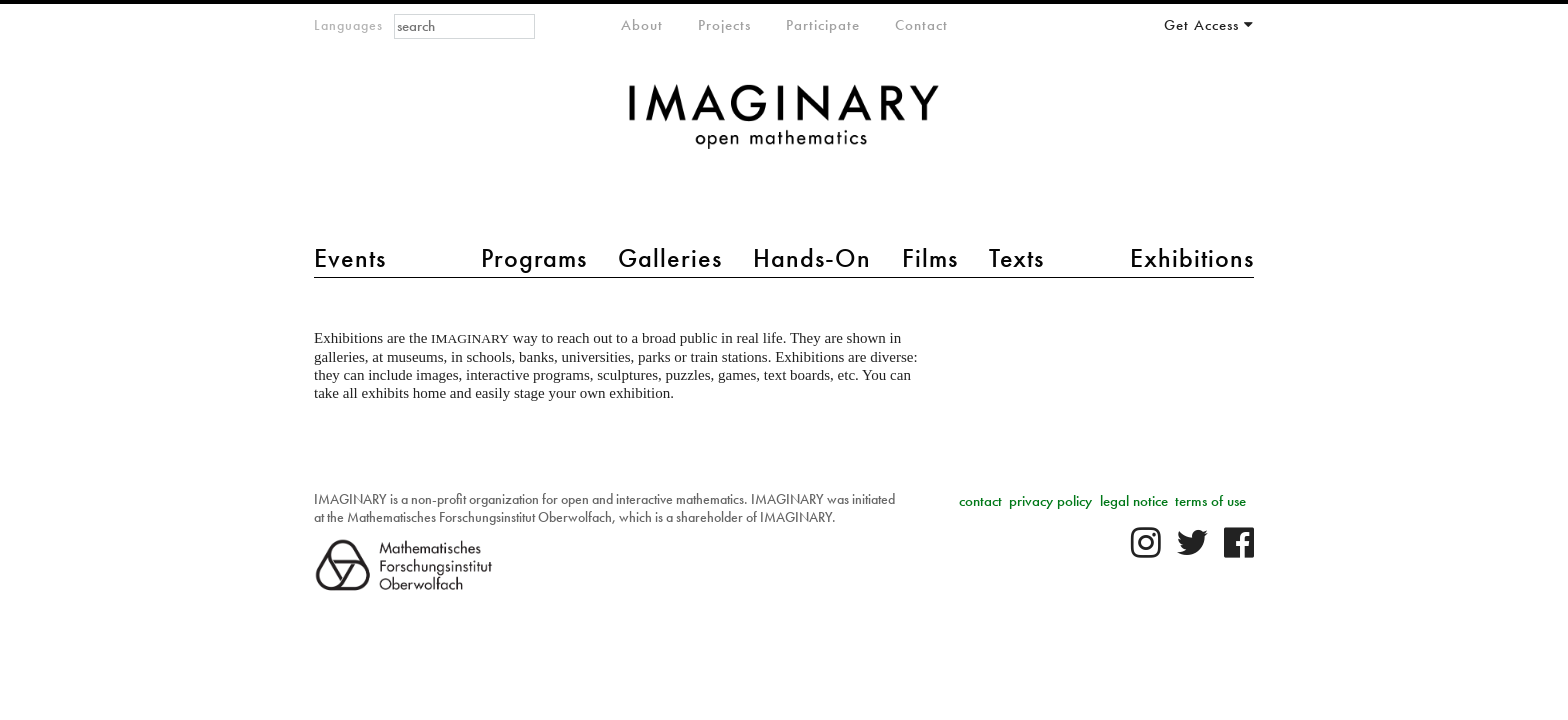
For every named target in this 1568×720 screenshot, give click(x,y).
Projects (724, 25)
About (642, 25)
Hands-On (812, 258)
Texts (1016, 258)
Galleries (670, 258)
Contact (921, 25)
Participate (823, 25)
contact (980, 501)
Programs (534, 258)
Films (930, 258)
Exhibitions (1192, 258)
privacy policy (1050, 501)
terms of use (1210, 501)
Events (350, 258)
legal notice (1134, 501)
